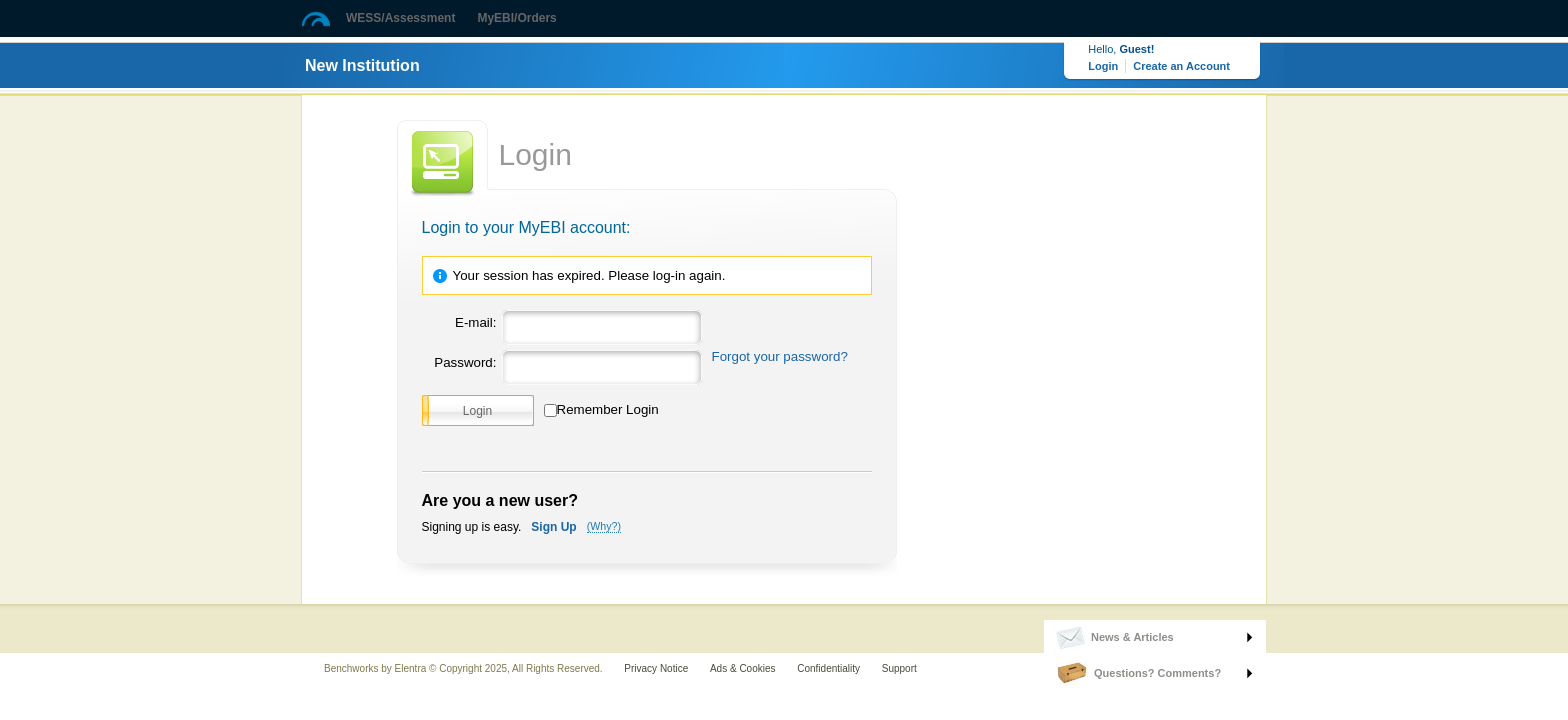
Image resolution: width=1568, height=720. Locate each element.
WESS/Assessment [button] (400, 18)
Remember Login (608, 409)
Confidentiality (828, 668)
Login (1103, 66)
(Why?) (604, 526)
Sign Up (553, 527)
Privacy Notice (656, 668)
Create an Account (1181, 66)
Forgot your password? (780, 356)
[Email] (599, 324)
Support (899, 668)
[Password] (599, 364)
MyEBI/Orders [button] (516, 18)
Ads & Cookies (743, 668)
